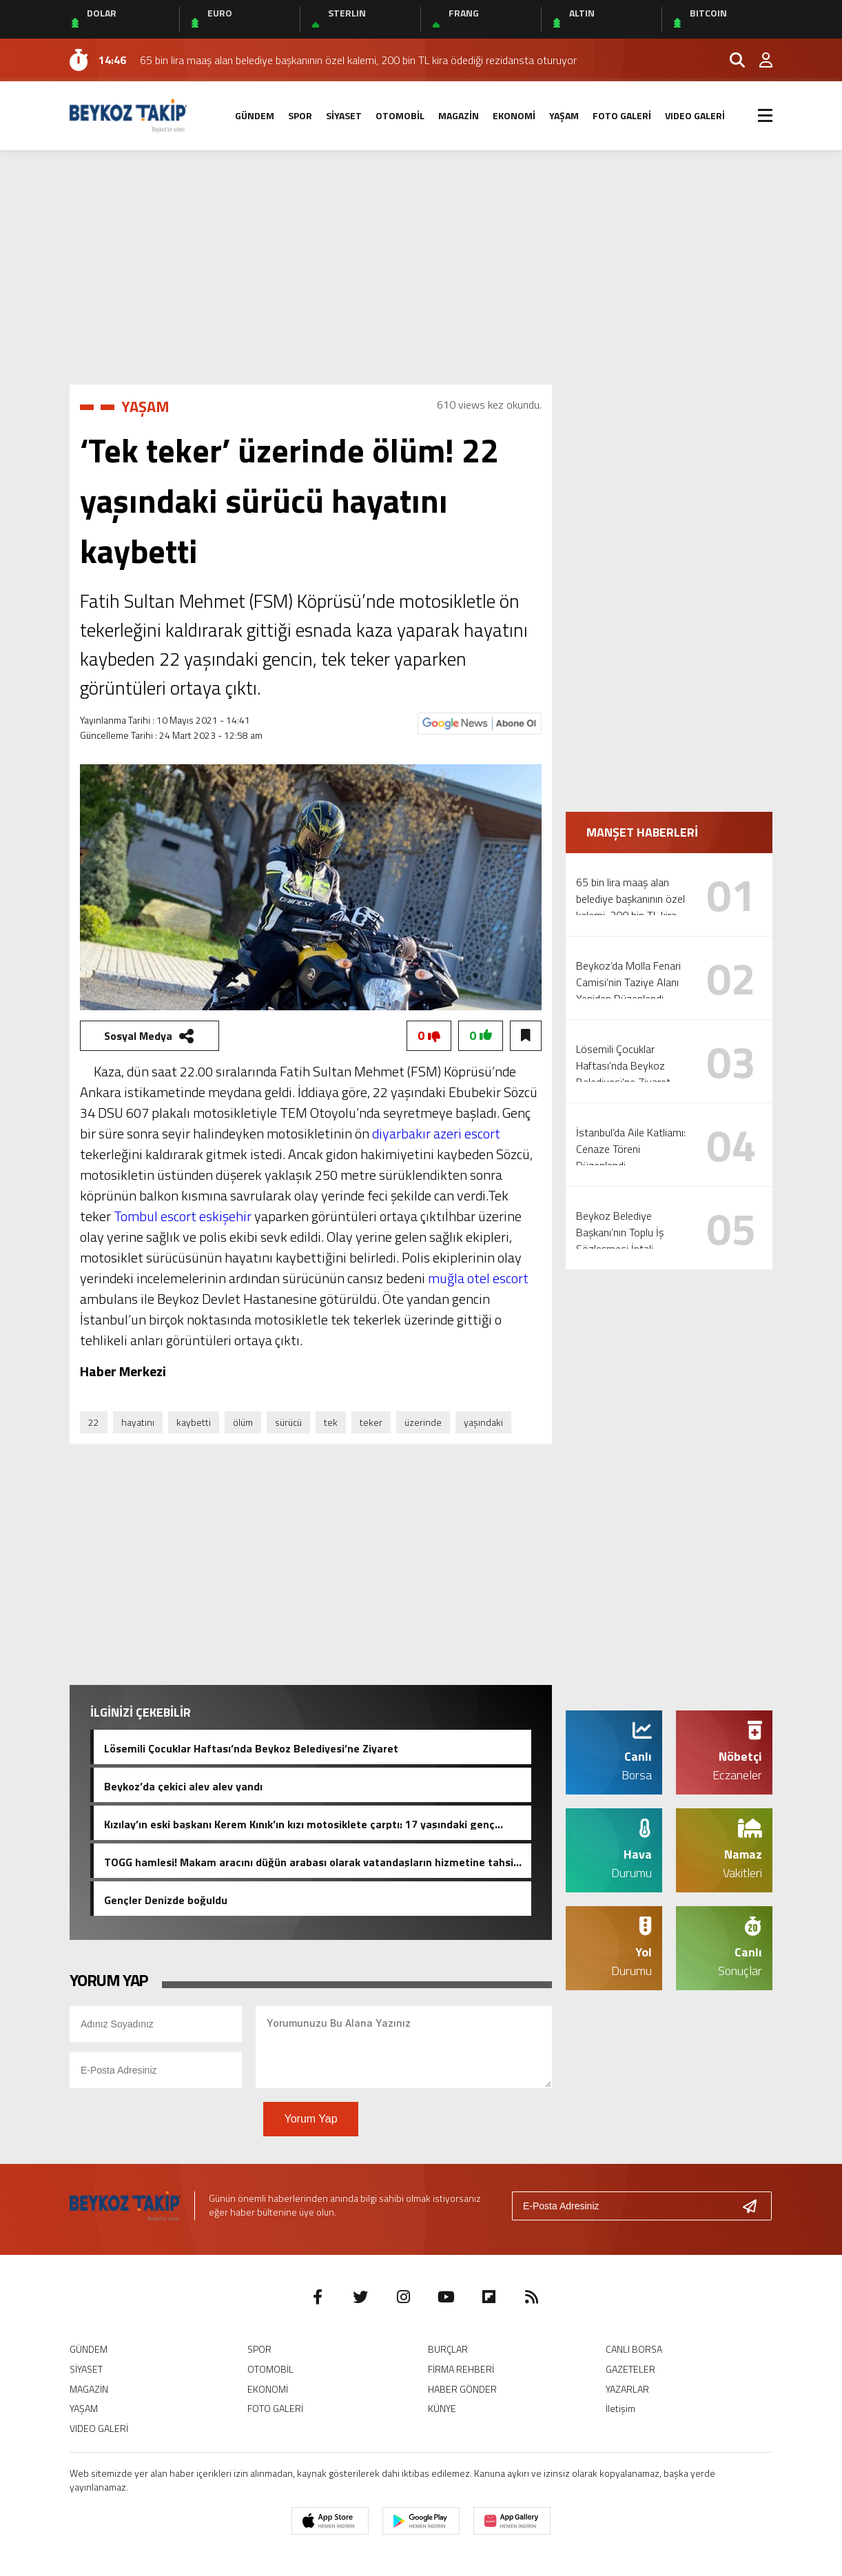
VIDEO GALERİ (695, 115)
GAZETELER (630, 2369)
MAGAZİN (458, 115)
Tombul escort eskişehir (182, 1216)
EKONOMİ (514, 115)
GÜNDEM (254, 115)
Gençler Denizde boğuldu (165, 1898)
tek (331, 1422)
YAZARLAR (627, 2389)
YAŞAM (564, 115)
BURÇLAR (448, 2349)
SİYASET (344, 115)
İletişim (620, 2408)
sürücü (288, 1422)
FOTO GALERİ (622, 115)
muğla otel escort (478, 1278)
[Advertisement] (421, 267)
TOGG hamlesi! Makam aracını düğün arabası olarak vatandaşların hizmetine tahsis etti (311, 1861)
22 (93, 1422)
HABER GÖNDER (462, 2389)
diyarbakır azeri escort (436, 1133)
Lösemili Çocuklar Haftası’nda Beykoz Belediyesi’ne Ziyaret (251, 1747)
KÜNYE (442, 2408)
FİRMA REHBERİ (461, 2369)
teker (371, 1422)
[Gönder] (755, 2205)
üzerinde (423, 1422)
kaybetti (193, 1422)
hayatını (137, 1422)
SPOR (300, 115)
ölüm (243, 1422)
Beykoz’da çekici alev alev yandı (183, 1785)
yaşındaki (483, 1422)
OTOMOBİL (400, 115)
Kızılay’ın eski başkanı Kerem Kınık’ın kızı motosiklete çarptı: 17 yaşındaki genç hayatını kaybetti (299, 1823)
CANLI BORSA (634, 2349)
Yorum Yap (310, 2119)
